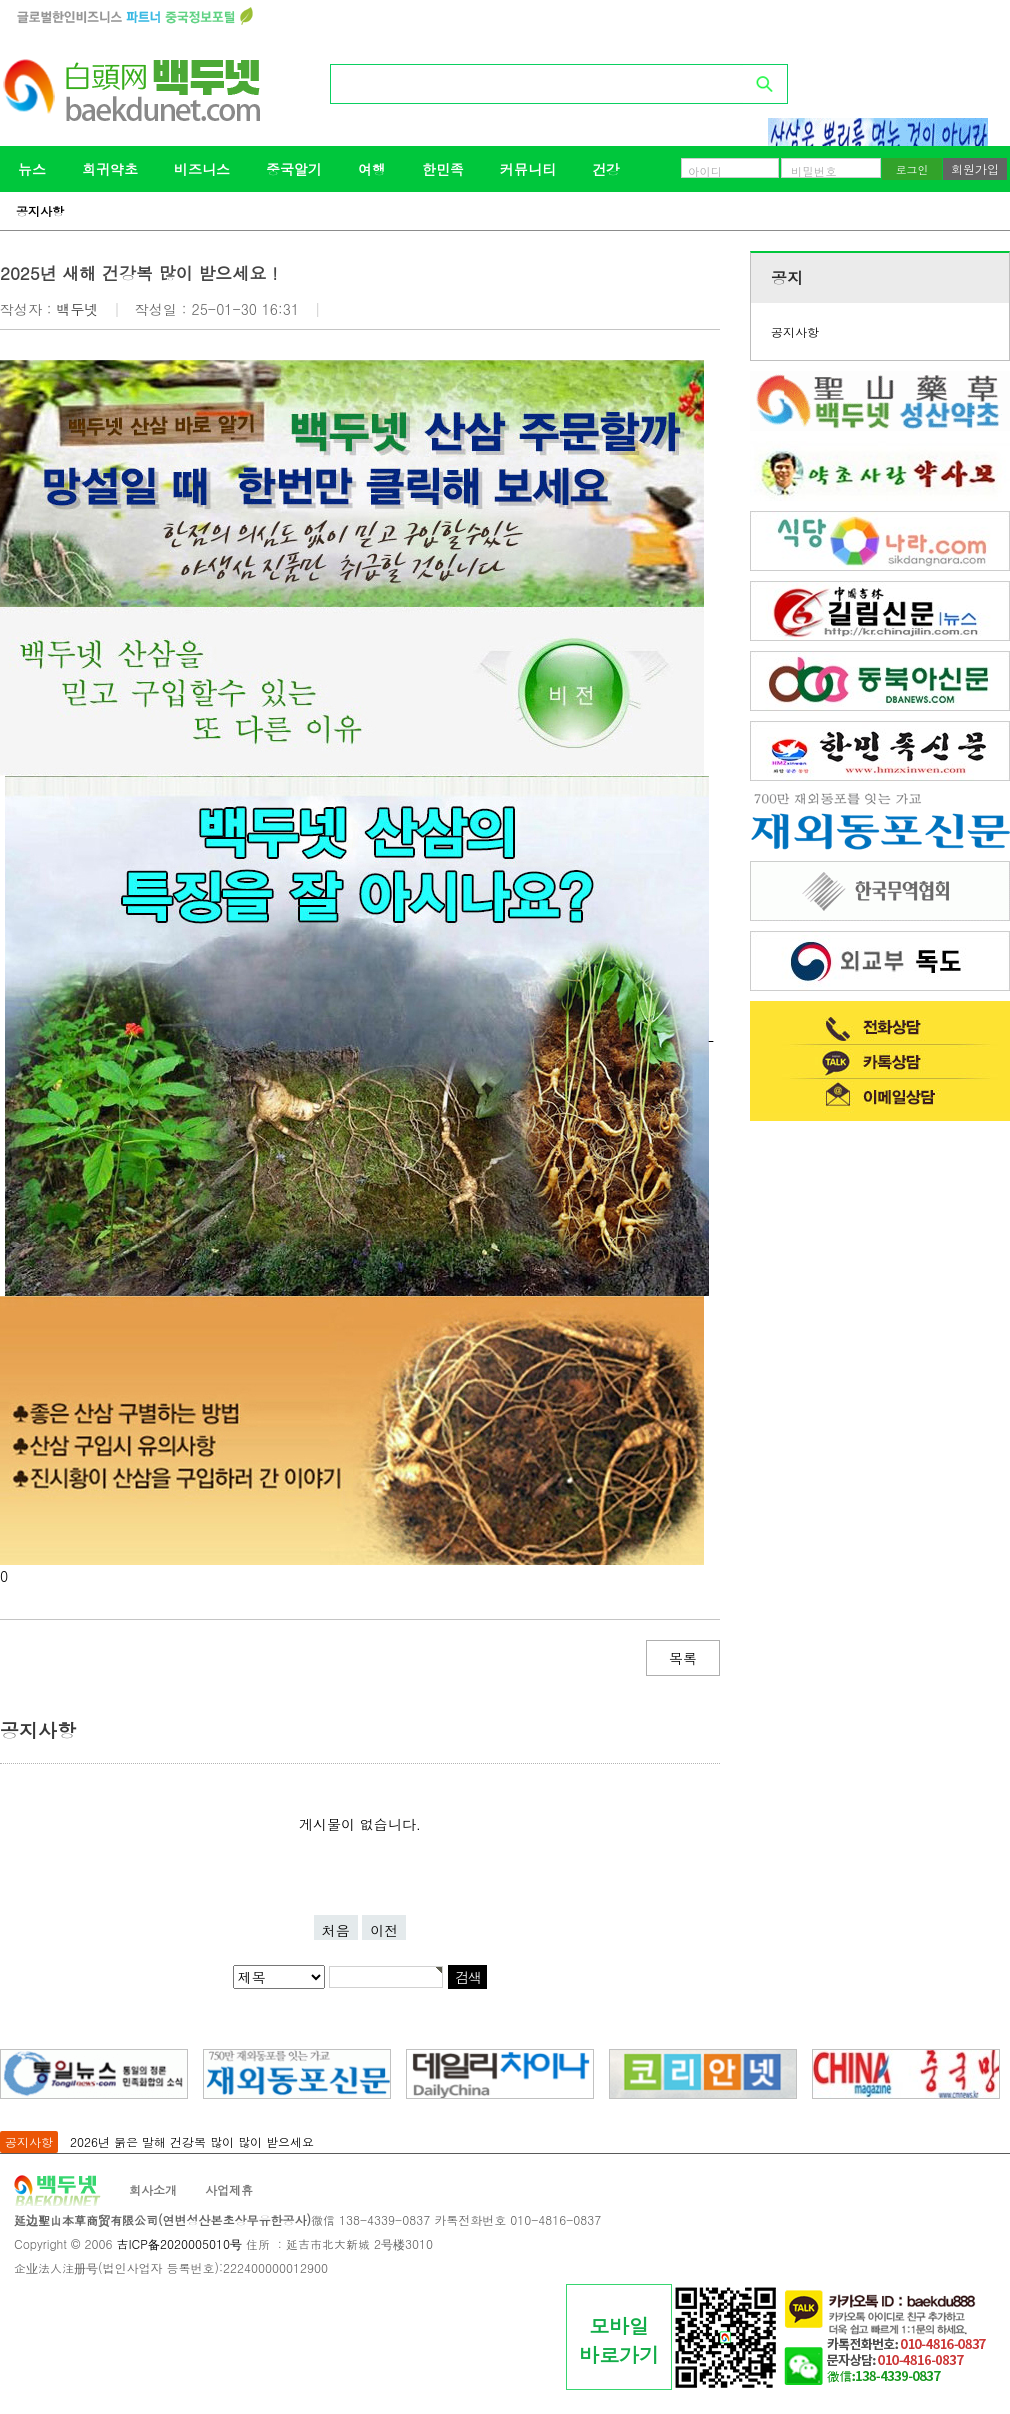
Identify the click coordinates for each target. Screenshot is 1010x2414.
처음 (336, 1930)
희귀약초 (110, 169)
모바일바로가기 (619, 2340)
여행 (372, 169)
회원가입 (975, 168)
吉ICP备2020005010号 (178, 2243)
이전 (384, 1930)
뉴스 (32, 169)
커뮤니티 (528, 169)
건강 (606, 169)
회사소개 (153, 2189)
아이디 (705, 171)
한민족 (443, 169)
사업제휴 (229, 2189)
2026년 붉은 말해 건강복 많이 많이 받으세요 (192, 2141)
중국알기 (294, 169)
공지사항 (40, 210)
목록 (683, 1658)
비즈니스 (202, 169)
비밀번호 (814, 171)
